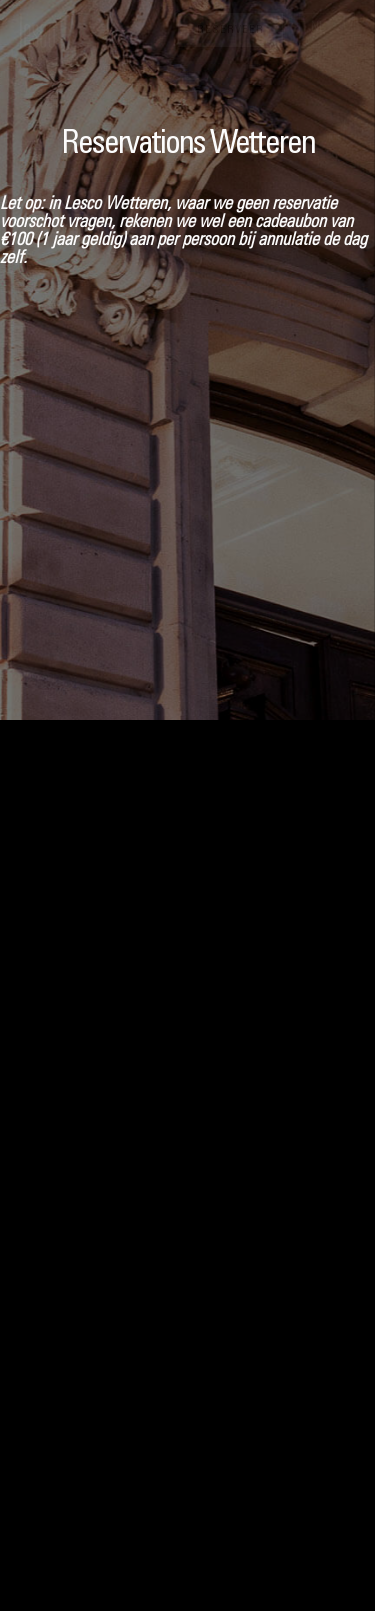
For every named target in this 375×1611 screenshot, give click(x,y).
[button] (327, 31)
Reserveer (230, 30)
